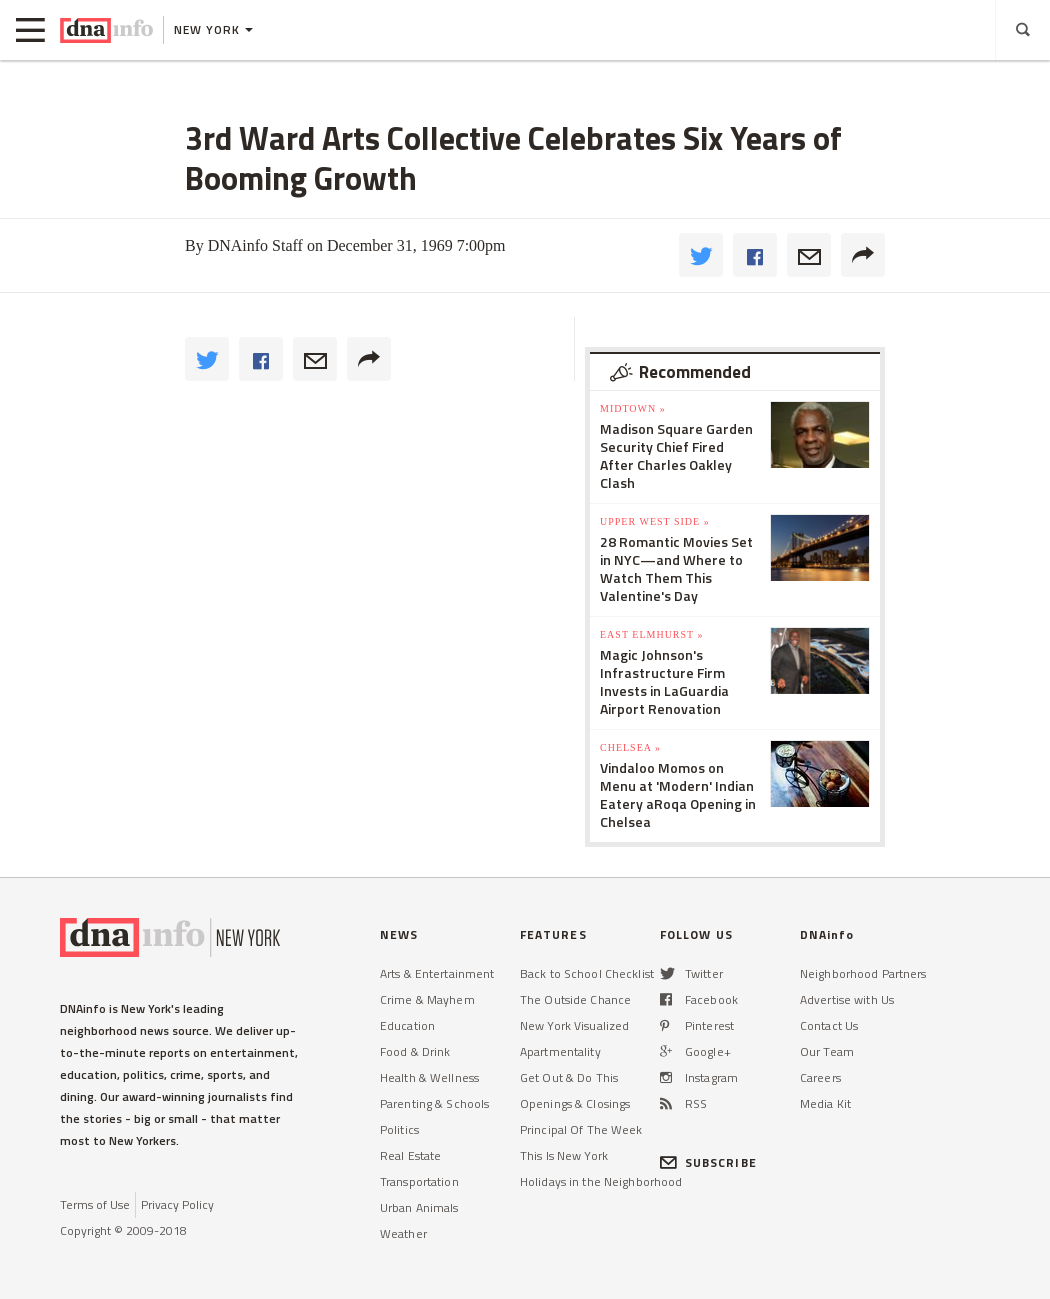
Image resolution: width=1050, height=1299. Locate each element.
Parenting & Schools (434, 1103)
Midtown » (633, 408)
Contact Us (829, 1025)
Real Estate (410, 1155)
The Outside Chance (575, 999)
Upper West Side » (655, 521)
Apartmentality (560, 1051)
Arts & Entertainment (437, 973)
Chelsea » (630, 747)
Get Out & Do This (569, 1077)
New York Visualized (574, 1025)
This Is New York (564, 1155)
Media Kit (825, 1103)
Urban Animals (419, 1207)
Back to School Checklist (587, 973)
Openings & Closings (575, 1103)
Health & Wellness (429, 1077)
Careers (820, 1077)
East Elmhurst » (652, 634)
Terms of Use (95, 1204)
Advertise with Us (847, 999)
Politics (399, 1129)
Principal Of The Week (581, 1129)
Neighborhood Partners (863, 973)
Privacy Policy (177, 1204)
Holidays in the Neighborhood (601, 1181)
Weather (403, 1233)
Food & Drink (415, 1051)
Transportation (419, 1181)
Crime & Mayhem (427, 999)
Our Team (827, 1051)
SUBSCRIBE (708, 1162)
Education (407, 1025)
